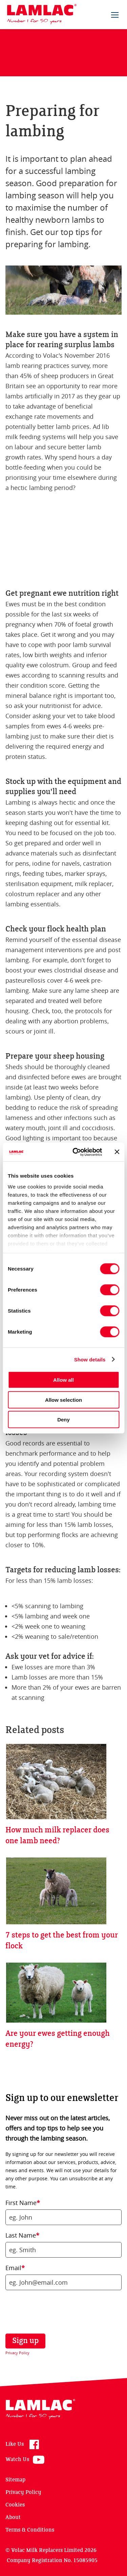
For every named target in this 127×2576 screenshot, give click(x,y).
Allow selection (63, 1399)
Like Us (14, 2444)
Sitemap (15, 2480)
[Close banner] (116, 1151)
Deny (63, 1419)
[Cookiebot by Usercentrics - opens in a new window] (75, 1151)
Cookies (15, 2505)
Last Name (22, 2235)
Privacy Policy (17, 2352)
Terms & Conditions (29, 2530)
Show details (90, 1359)
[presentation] (51, 2312)
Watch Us (17, 2459)
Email (15, 2268)
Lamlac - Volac (42, 14)
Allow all (63, 1380)
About (13, 2517)
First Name (22, 2203)
